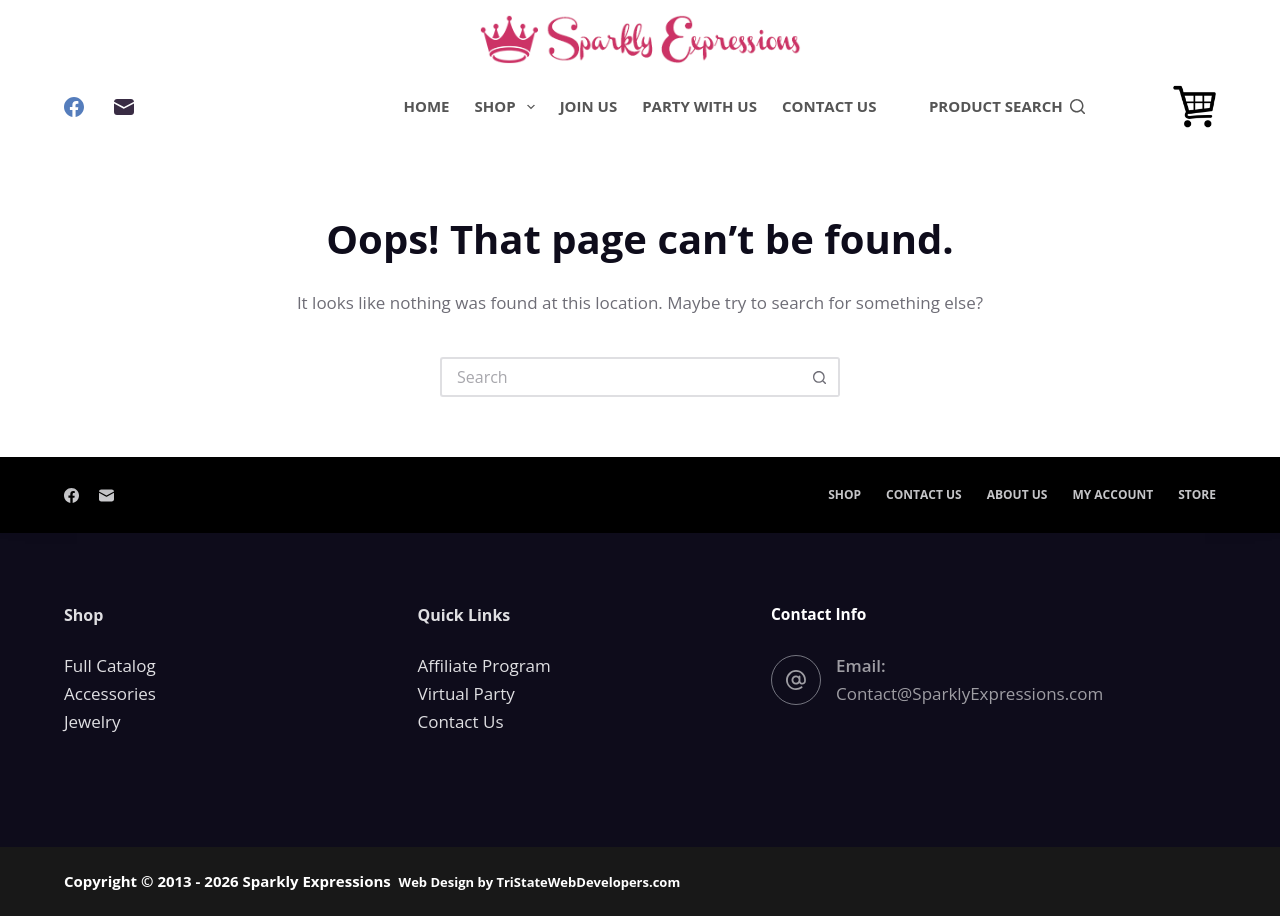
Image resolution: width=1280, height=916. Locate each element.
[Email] (124, 107)
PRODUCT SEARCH (1007, 106)
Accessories (110, 693)
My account (1112, 495)
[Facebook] (74, 107)
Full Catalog (110, 665)
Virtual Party (466, 693)
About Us (1017, 495)
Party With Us (699, 106)
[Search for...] (620, 377)
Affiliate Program (484, 665)
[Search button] (820, 377)
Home (427, 106)
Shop (509, 107)
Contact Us (829, 106)
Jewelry (92, 721)
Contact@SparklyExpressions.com (969, 693)
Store (1197, 495)
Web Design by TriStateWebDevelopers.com (540, 882)
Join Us (589, 106)
